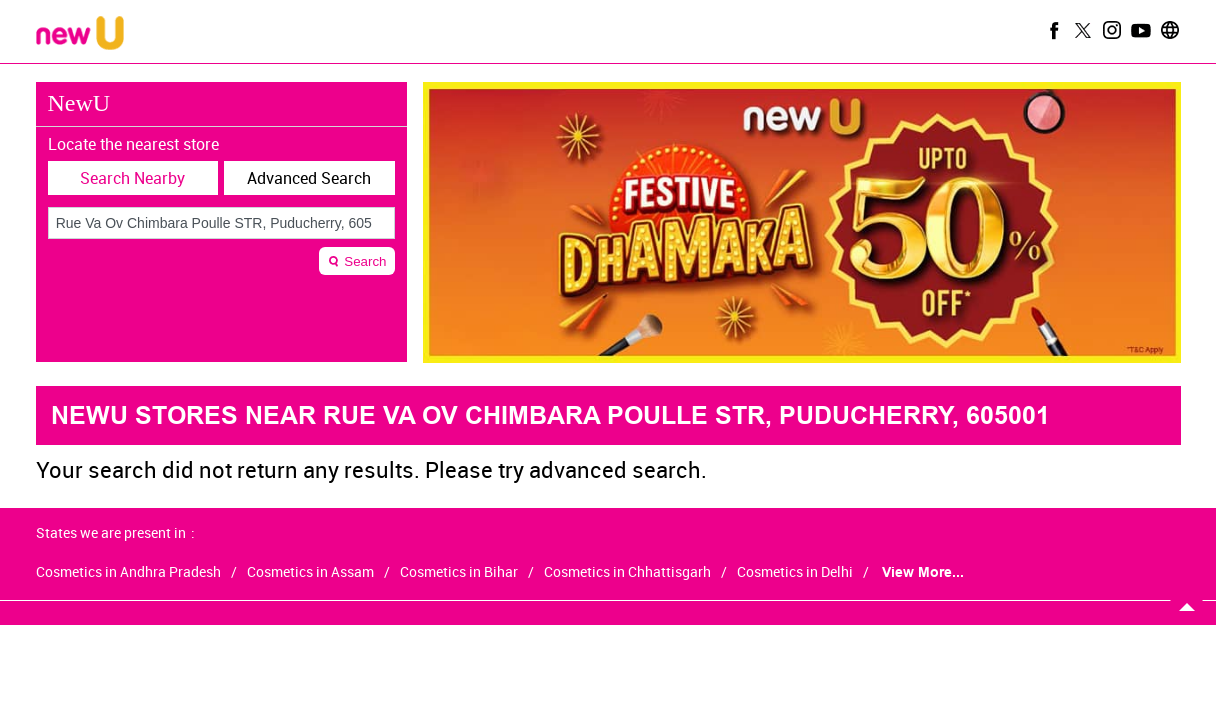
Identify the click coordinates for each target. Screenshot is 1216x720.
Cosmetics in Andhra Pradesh (128, 572)
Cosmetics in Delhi (795, 572)
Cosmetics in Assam (310, 572)
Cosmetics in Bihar (459, 572)
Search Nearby (132, 178)
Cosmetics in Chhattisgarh (627, 572)
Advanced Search (309, 178)
